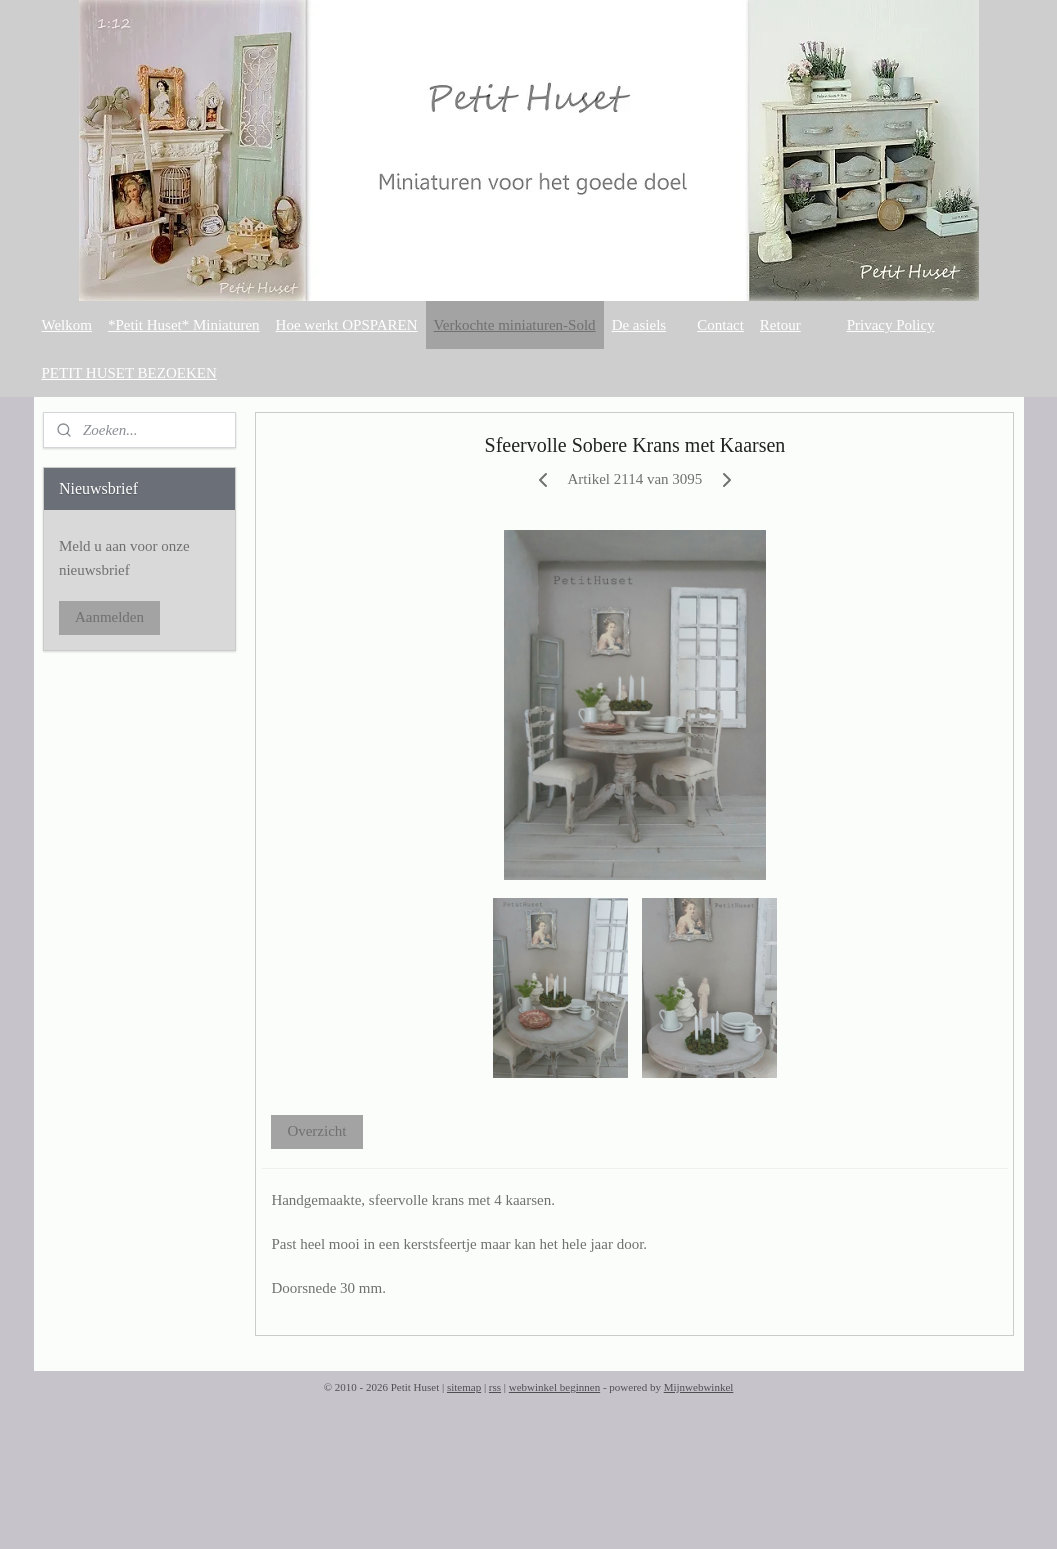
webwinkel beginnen (554, 1387)
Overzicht (316, 1131)
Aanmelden (109, 617)
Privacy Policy (891, 325)
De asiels (639, 325)
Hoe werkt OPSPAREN (347, 325)
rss (495, 1387)
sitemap (464, 1387)
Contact (720, 325)
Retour (780, 325)
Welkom (67, 325)
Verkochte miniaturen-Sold (515, 325)
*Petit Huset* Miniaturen (184, 325)
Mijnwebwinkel (699, 1387)
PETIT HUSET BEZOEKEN (129, 373)
